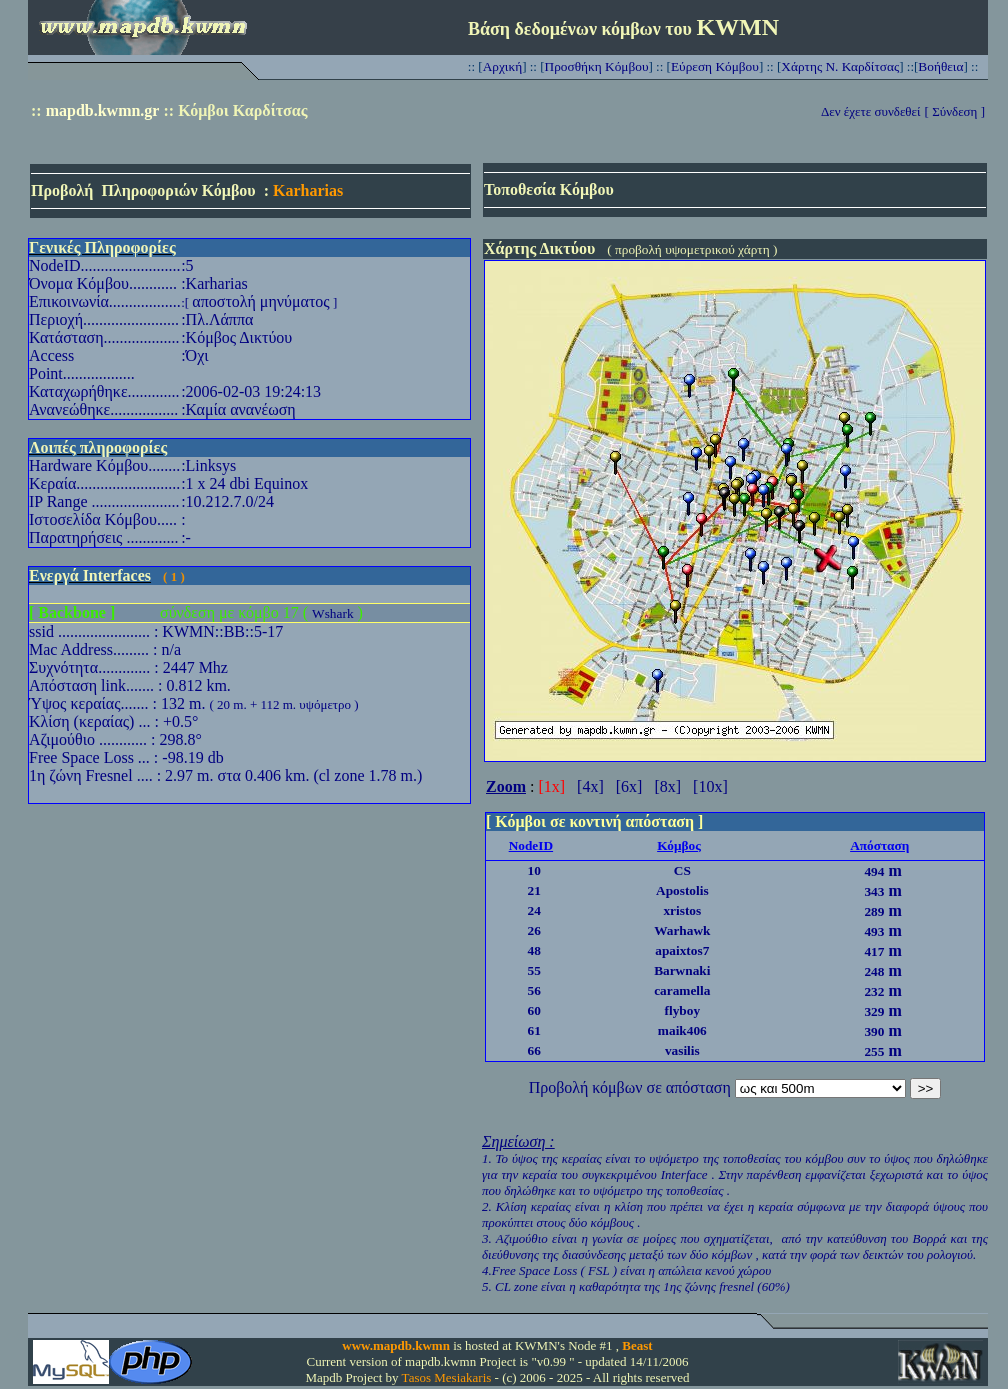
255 (874, 1051)
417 (874, 951)
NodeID (531, 845)
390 (874, 1031)
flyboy (683, 1010)
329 (874, 1011)
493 (874, 931)
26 (534, 930)
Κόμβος (679, 845)
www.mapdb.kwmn (396, 1345)
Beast (637, 1345)
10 (534, 870)
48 (534, 950)
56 (534, 990)
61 (534, 1030)
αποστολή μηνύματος (260, 301)
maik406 (682, 1030)
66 (534, 1050)
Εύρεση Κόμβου (715, 66)
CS (682, 870)
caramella (682, 990)
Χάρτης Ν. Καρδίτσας (840, 66)
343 (874, 891)
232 (874, 991)
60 (534, 1010)
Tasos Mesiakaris (447, 1377)
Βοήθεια (940, 66)
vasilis (682, 1050)
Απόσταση (879, 845)
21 (534, 890)
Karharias (308, 190)
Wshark (332, 613)
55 (534, 970)
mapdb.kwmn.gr (103, 110)
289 (874, 911)
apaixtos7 (682, 950)
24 (534, 910)
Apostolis (682, 890)
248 (874, 971)
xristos (682, 910)
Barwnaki (682, 970)
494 (874, 871)
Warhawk (682, 930)
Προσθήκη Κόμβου (597, 66)
